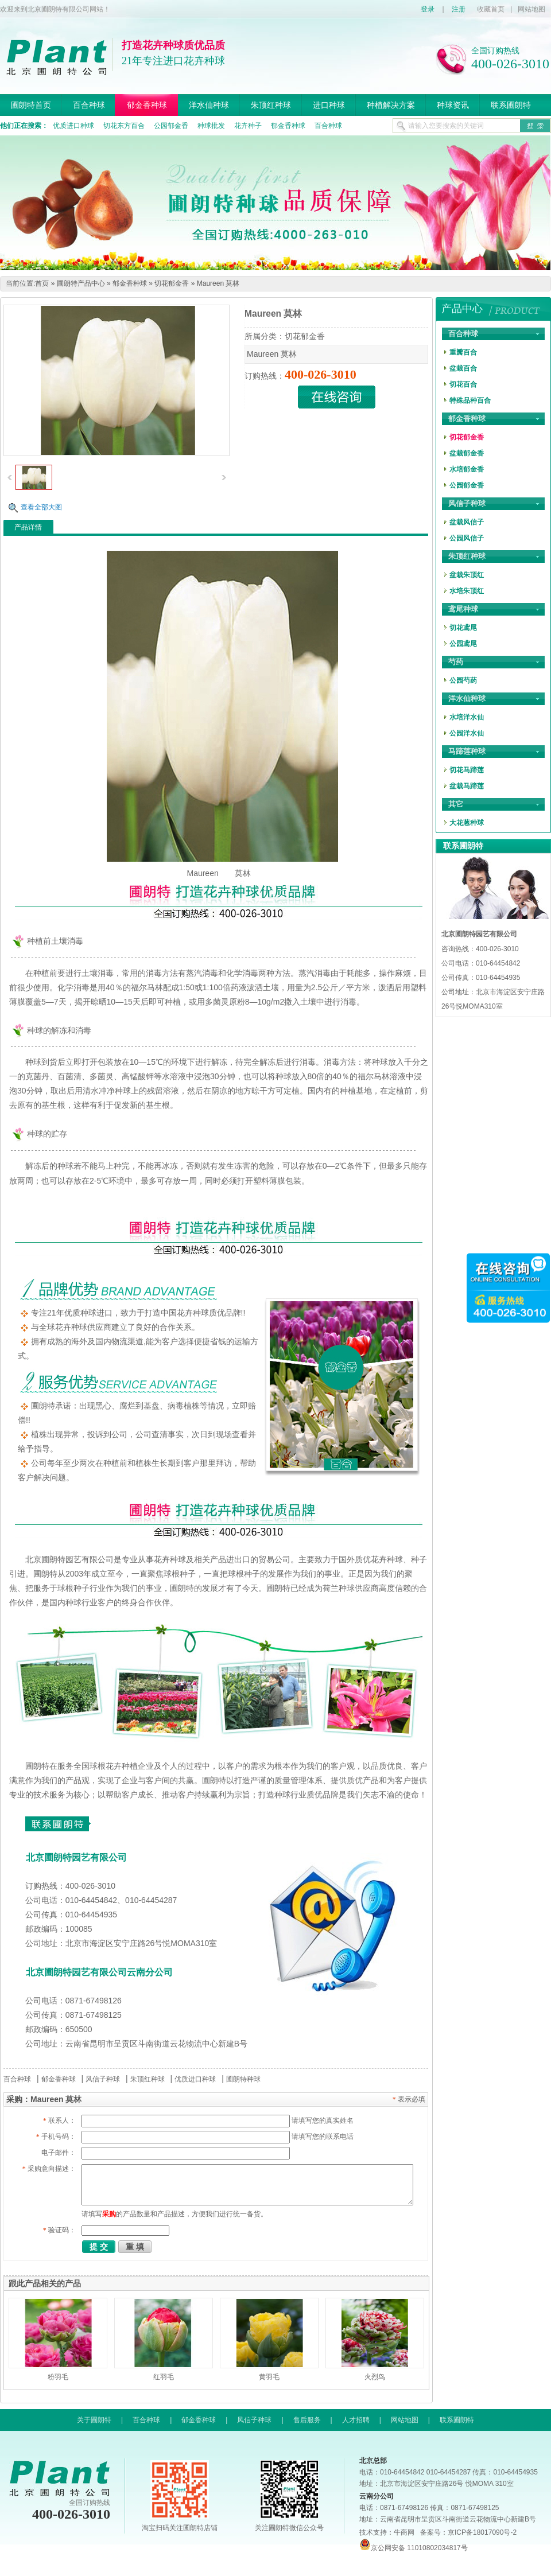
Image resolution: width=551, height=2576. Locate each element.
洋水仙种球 (209, 105)
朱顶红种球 (271, 105)
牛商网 (404, 2532)
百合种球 (89, 105)
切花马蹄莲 (466, 770)
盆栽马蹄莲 (466, 786)
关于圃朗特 (94, 2420)
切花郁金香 (171, 283)
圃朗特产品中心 (81, 283)
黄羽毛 (269, 2377)
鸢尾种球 (463, 609)
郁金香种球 (147, 105)
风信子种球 (103, 2079)
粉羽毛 (58, 2377)
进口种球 (329, 105)
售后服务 (307, 2420)
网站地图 (531, 9)
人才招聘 (356, 2420)
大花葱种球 (466, 823)
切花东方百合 (124, 126)
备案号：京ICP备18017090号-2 (468, 2532)
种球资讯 (453, 105)
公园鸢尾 (463, 644)
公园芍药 (463, 680)
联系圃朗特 (511, 105)
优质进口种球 (73, 126)
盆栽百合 (463, 368)
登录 (427, 9)
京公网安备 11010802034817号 (413, 2548)
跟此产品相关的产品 (45, 2283)
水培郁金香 (466, 469)
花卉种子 (248, 126)
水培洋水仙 (466, 717)
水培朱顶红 (466, 591)
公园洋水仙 (466, 733)
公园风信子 (466, 538)
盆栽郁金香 (466, 453)
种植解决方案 (391, 105)
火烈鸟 (374, 2377)
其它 (455, 804)
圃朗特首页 (31, 105)
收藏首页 (491, 9)
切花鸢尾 (463, 628)
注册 (458, 9)
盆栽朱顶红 (466, 575)
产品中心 (462, 308)
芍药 (455, 661)
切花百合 (463, 384)
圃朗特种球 (243, 2079)
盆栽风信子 (466, 522)
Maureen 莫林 (218, 283)
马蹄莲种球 (467, 751)
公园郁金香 (171, 126)
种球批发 (211, 126)
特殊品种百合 (470, 400)
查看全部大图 (41, 507)
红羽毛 (163, 2377)
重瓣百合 (463, 352)
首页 (42, 283)
